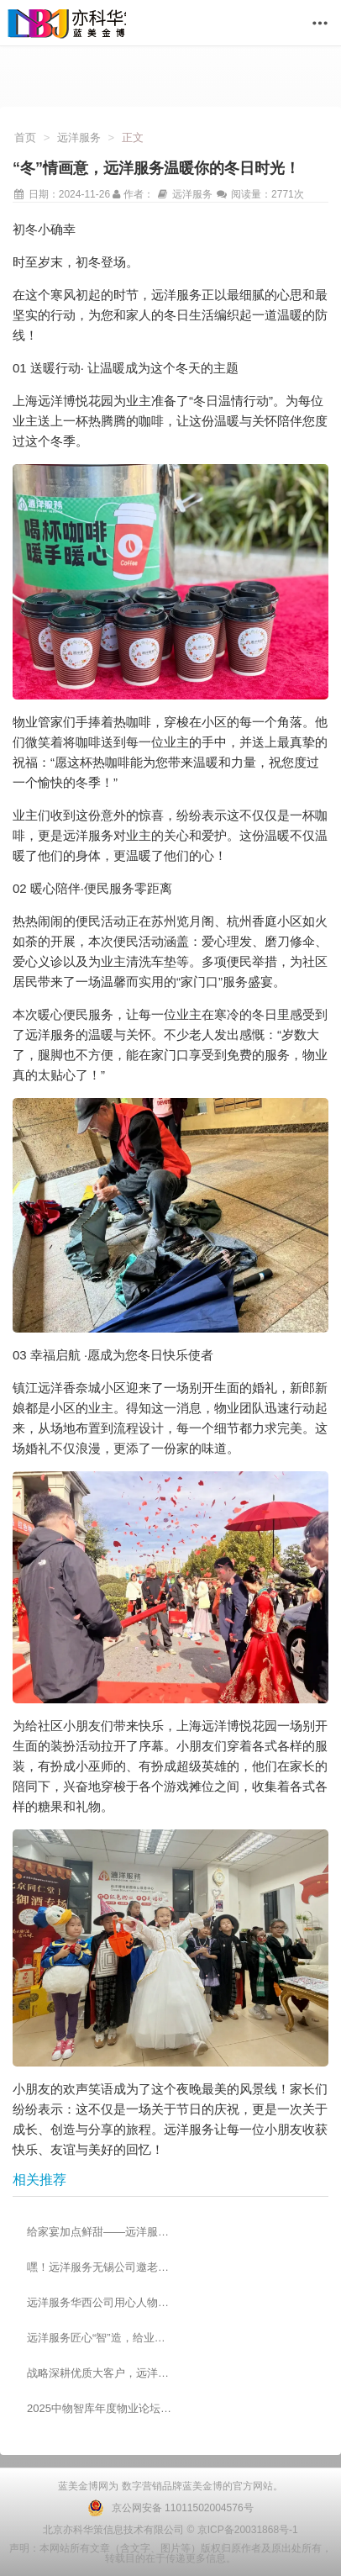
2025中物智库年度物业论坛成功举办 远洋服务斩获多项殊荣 (99, 2408)
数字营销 (139, 2486)
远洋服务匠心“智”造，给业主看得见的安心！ (99, 2337)
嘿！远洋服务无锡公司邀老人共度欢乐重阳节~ (99, 2267)
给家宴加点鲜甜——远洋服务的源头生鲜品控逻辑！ (99, 2231)
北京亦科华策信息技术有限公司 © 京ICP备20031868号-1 (170, 2530)
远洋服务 (79, 137)
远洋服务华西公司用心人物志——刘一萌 (99, 2302)
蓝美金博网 (83, 2486)
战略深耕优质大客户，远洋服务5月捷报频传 (99, 2373)
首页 (25, 137)
